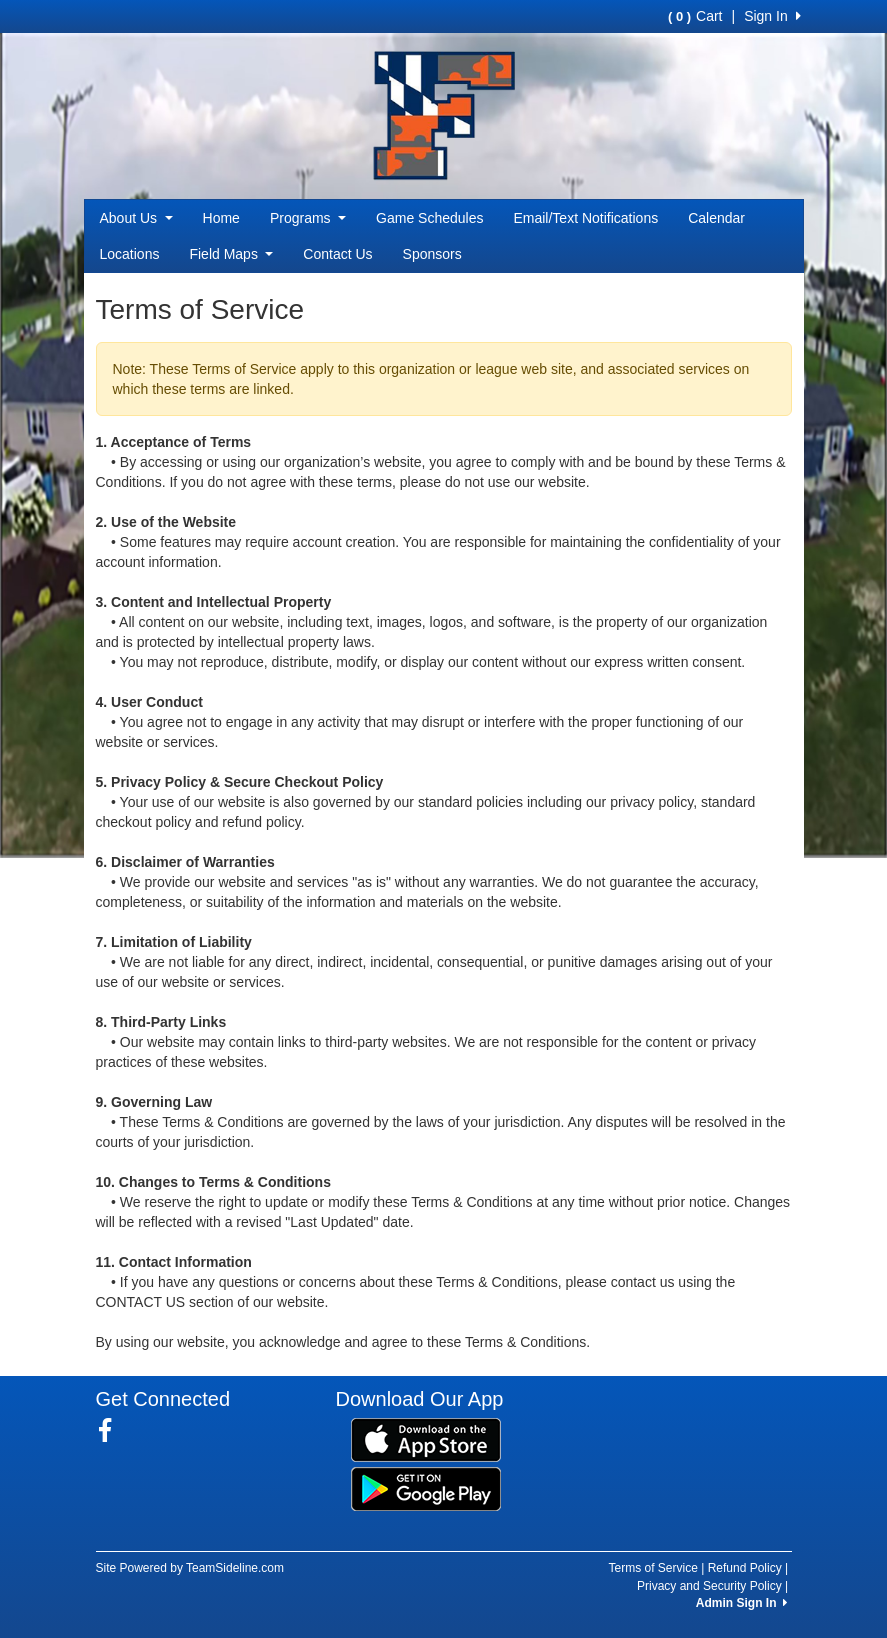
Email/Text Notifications (585, 218)
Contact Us (337, 254)
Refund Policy (745, 1568)
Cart (695, 16)
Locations (130, 254)
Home (221, 218)
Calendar (716, 218)
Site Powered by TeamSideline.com (190, 1568)
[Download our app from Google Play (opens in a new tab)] (426, 1487)
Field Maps (231, 254)
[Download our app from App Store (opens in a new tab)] (426, 1438)
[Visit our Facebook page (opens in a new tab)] (112, 1431)
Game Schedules (429, 218)
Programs (308, 218)
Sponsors (432, 254)
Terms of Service (653, 1568)
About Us (136, 218)
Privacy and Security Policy (709, 1586)
